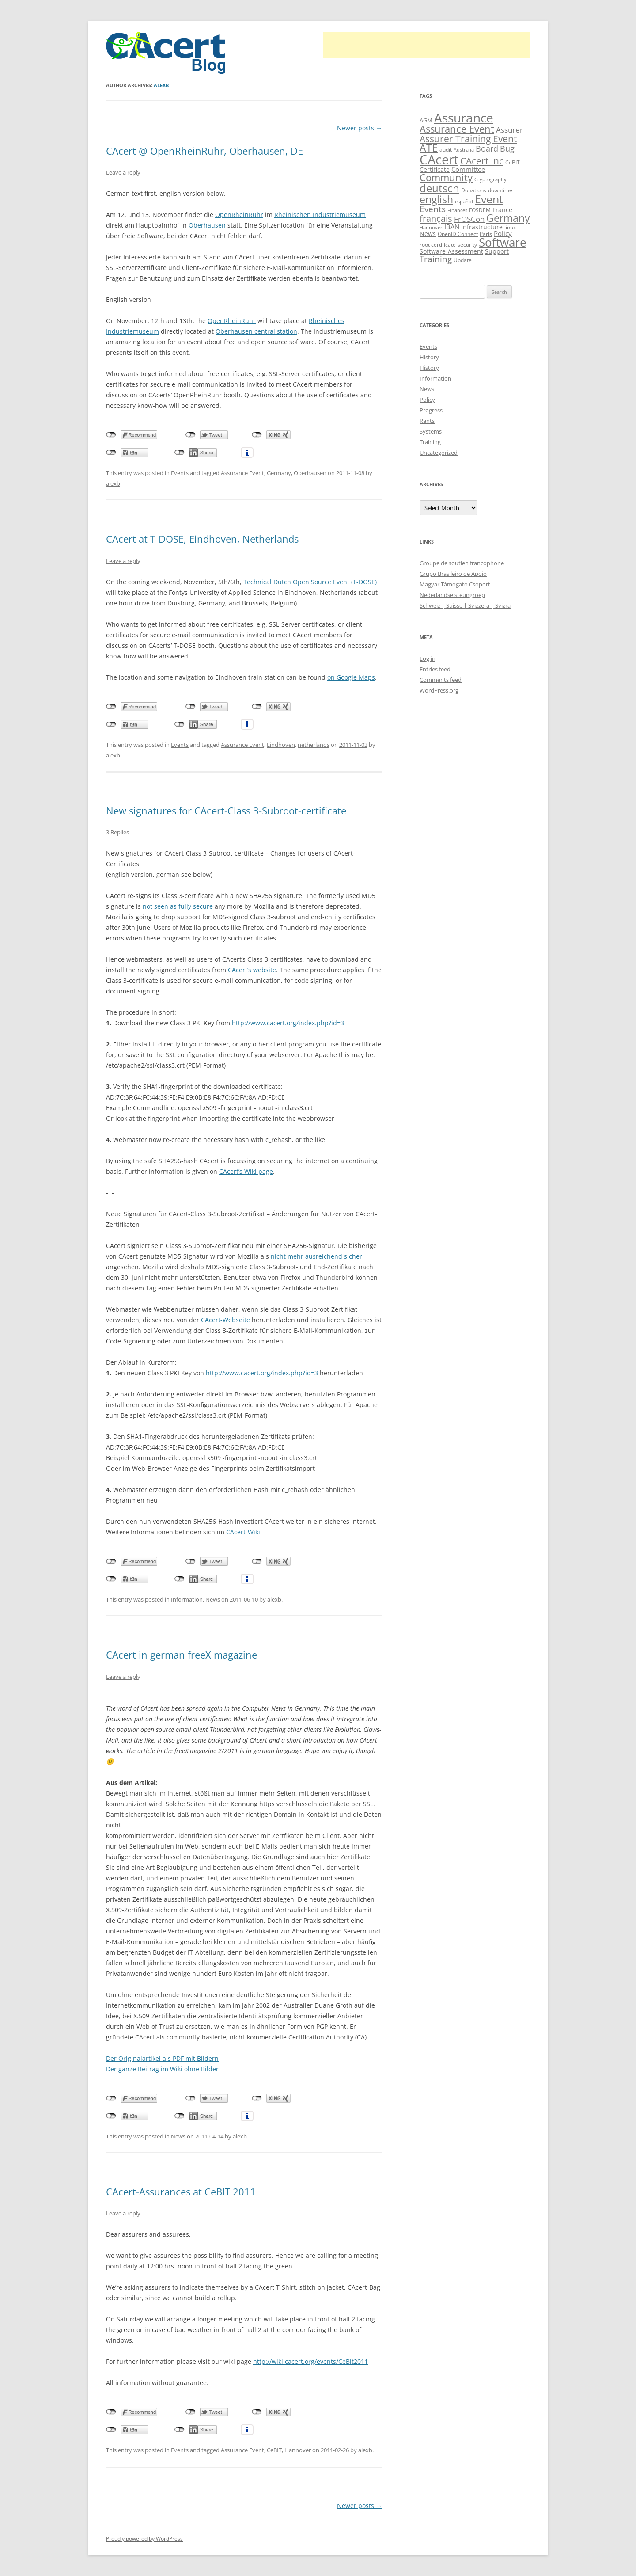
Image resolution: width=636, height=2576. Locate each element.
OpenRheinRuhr (239, 214)
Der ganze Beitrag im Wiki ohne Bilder (162, 2069)
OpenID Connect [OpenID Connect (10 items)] (458, 234)
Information (187, 1599)
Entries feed (435, 669)
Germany (279, 473)
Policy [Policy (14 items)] (503, 233)
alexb (161, 85)
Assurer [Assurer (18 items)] (509, 130)
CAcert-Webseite (225, 1320)
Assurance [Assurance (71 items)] (463, 117)
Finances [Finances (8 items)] (457, 210)
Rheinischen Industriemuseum (320, 214)
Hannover (297, 2450)
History (429, 357)
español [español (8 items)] (464, 201)
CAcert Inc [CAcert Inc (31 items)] (482, 160)
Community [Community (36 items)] (446, 177)
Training (430, 442)
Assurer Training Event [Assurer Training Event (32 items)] (468, 138)
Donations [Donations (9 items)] (473, 190)
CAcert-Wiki (243, 1532)
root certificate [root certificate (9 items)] (438, 244)
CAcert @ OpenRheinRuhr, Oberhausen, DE (204, 150)
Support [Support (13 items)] (497, 251)
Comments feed (441, 680)
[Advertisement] (426, 45)
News (212, 1599)
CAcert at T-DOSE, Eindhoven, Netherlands (202, 538)
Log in (427, 658)
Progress (431, 410)
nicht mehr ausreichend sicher (316, 1256)
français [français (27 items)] (436, 218)
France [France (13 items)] (502, 209)
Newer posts (359, 128)
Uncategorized (439, 453)
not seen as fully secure (178, 906)
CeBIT (274, 2450)
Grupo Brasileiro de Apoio (453, 574)
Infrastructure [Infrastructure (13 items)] (482, 227)
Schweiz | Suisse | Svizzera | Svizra (465, 605)
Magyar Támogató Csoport (455, 584)
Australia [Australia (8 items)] (464, 150)
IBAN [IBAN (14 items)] (451, 226)
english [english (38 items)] (436, 199)
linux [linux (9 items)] (510, 227)
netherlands (313, 745)
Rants (427, 421)
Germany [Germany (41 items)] (508, 218)
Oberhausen (207, 225)
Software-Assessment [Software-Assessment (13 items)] (451, 251)
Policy (427, 399)
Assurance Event (242, 473)
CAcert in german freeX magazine (181, 1654)
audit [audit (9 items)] (445, 149)
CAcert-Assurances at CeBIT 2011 (181, 2191)
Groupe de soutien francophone (462, 563)
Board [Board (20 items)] (487, 148)
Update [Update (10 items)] (463, 260)
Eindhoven (281, 745)
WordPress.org (439, 690)
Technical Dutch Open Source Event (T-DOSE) (310, 582)
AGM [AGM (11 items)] (426, 120)
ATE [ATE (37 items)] (429, 148)
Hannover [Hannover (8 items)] (431, 227)
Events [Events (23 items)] (433, 208)
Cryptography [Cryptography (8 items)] (490, 179)
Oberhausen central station (256, 331)
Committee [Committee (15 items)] (468, 169)
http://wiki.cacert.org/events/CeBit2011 (310, 2361)
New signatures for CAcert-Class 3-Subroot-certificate (226, 810)
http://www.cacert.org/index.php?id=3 (288, 1023)
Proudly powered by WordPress (144, 2538)
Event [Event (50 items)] (489, 198)
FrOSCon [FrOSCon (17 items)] (469, 219)
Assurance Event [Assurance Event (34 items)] (457, 128)
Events (180, 473)
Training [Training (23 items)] (436, 258)
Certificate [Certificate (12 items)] (435, 169)
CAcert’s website (252, 970)
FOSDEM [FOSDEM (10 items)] (480, 210)
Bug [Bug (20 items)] (507, 148)
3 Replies (117, 832)
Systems (431, 431)
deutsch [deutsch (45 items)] (439, 188)
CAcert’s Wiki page (246, 1171)
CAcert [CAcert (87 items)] (439, 159)
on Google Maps (351, 677)
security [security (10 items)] (467, 244)
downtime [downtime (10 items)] (500, 190)
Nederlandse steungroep (452, 595)
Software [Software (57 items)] (502, 242)
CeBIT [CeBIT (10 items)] (512, 162)
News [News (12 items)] (428, 233)
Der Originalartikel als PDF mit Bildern (162, 2058)
